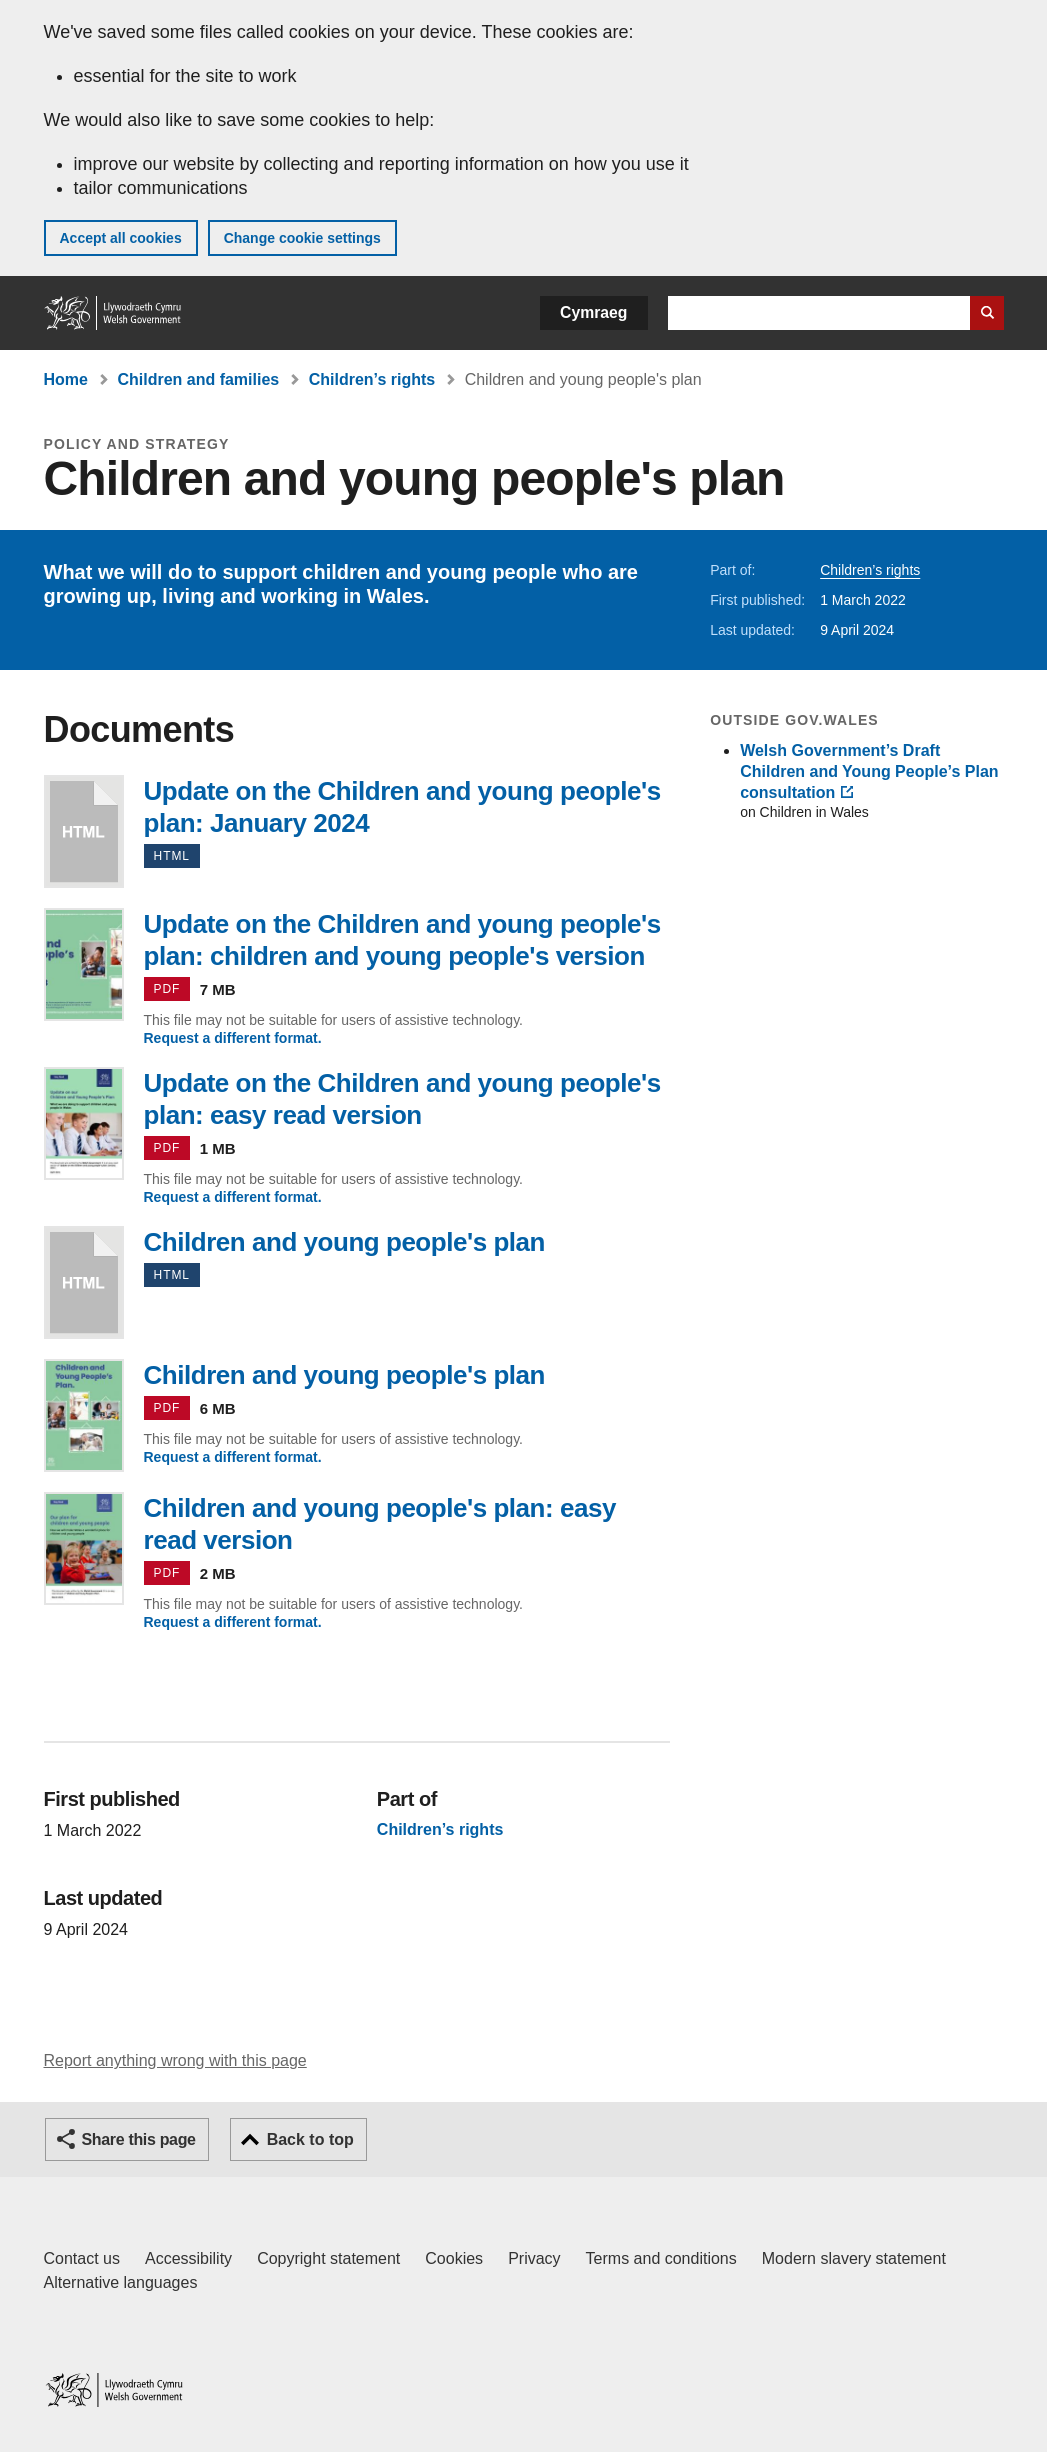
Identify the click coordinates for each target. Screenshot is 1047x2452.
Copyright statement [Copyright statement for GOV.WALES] (328, 2258)
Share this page (139, 2139)
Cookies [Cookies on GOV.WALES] (454, 2258)
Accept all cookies (121, 238)
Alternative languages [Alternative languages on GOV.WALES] (121, 2282)
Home (66, 379)
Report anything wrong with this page (175, 2060)
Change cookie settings (302, 238)
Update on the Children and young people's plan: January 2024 (84, 831)
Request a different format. (233, 1038)
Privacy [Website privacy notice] (534, 2258)
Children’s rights (372, 379)
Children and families (198, 379)
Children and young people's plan (84, 1282)
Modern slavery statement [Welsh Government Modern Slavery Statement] (854, 2258)
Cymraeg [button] (593, 312)
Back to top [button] (310, 2139)
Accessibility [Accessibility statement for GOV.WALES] (188, 2258)
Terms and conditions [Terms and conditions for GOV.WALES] (661, 2258)
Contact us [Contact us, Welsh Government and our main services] (82, 2258)
